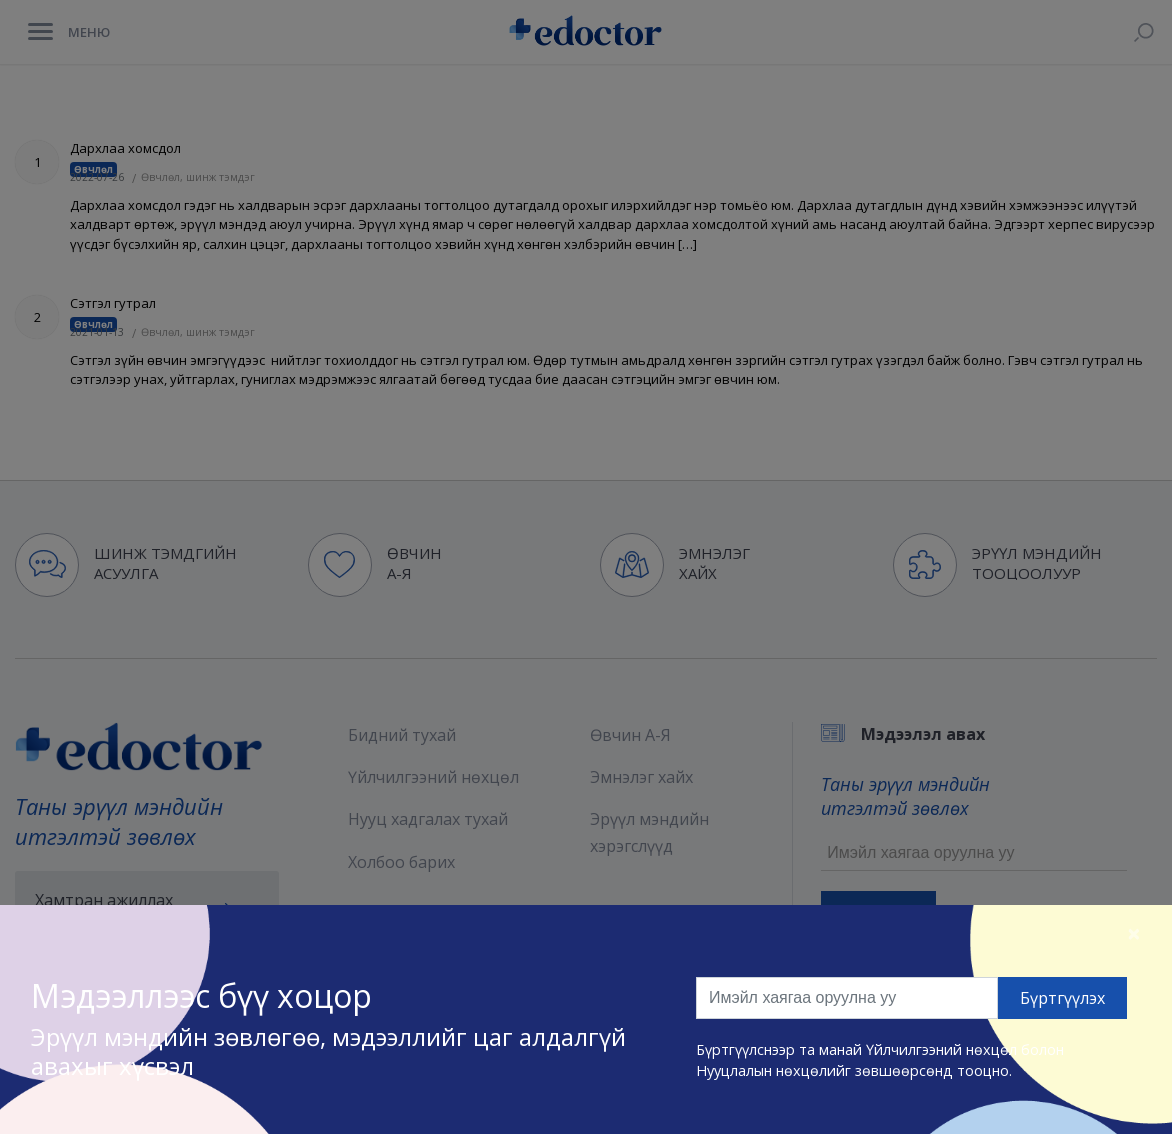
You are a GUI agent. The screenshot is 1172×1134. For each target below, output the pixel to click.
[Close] (1134, 933)
